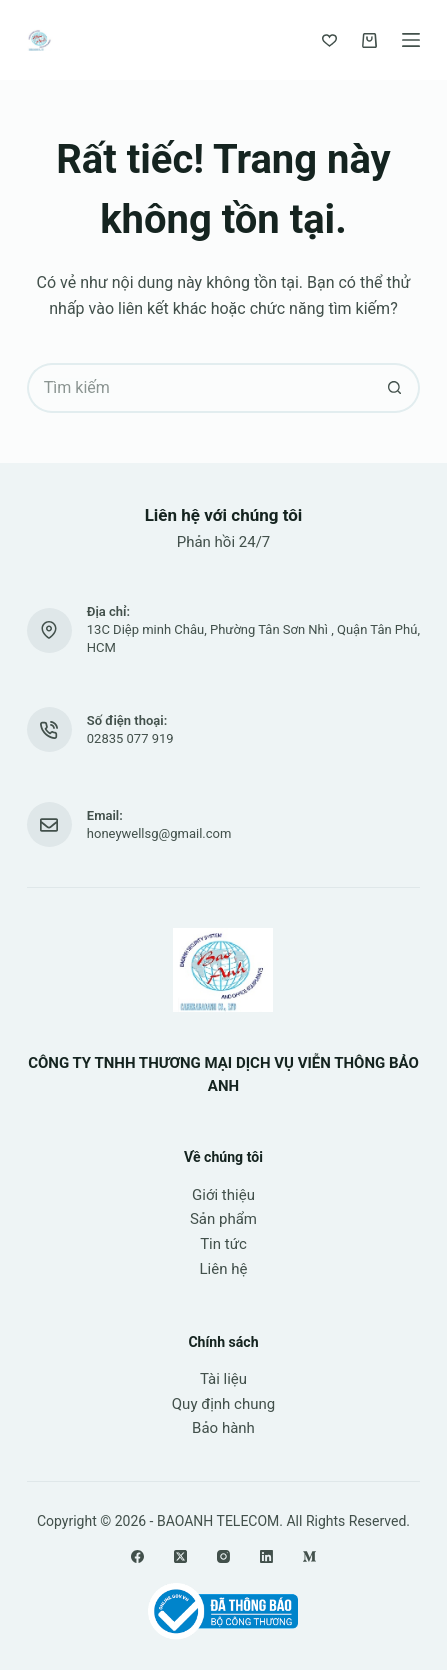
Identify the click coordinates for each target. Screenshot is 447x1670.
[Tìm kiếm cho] (198, 388)
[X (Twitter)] (180, 1556)
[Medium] (309, 1556)
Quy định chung (223, 1404)
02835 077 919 (130, 738)
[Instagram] (223, 1556)
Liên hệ (224, 1269)
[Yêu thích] (329, 40)
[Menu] (411, 40)
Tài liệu (223, 1379)
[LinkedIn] (266, 1556)
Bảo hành (223, 1428)
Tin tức (223, 1244)
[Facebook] (137, 1556)
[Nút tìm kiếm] (395, 388)
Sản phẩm (223, 1219)
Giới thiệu (223, 1195)
